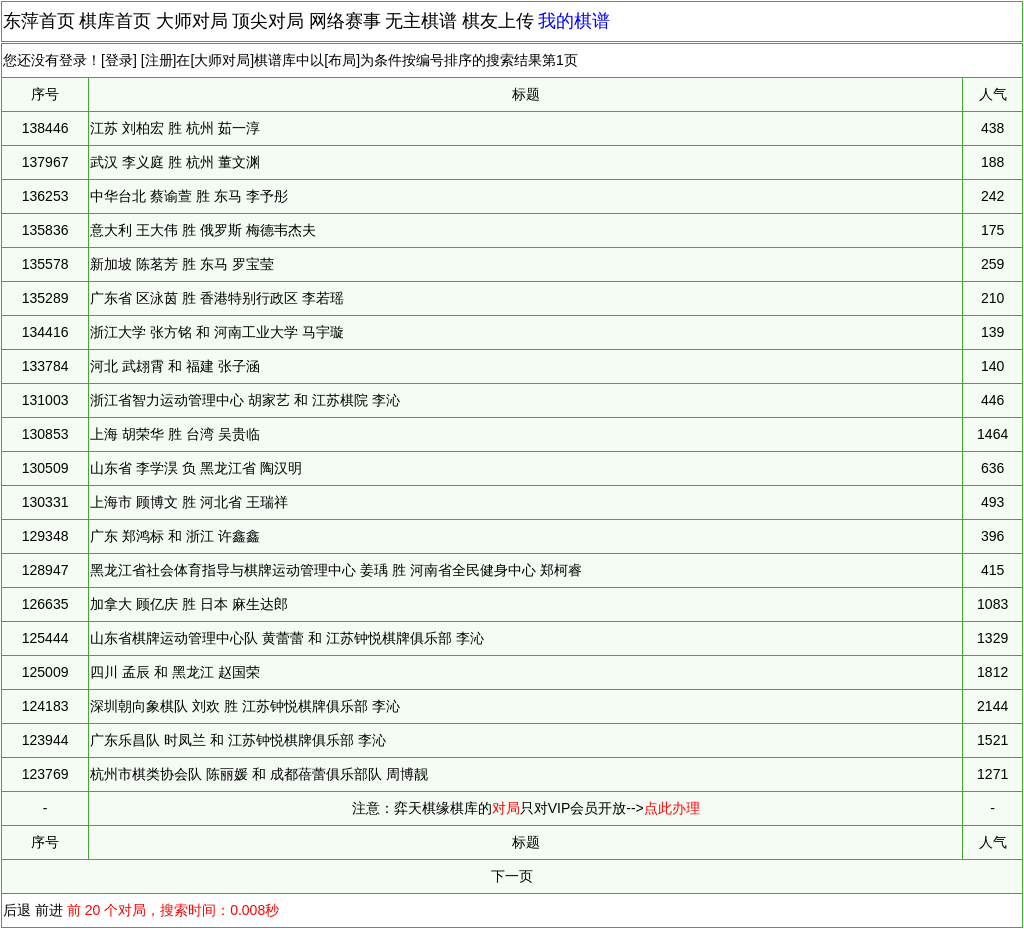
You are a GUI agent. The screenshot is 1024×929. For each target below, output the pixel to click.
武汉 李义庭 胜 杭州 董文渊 (175, 162)
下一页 (512, 876)
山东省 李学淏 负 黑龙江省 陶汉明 (196, 468)
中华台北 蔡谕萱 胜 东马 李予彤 (189, 196)
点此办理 (672, 808)
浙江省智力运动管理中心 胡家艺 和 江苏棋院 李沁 (245, 400)
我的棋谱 (574, 21)
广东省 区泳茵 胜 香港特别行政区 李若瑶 (217, 298)
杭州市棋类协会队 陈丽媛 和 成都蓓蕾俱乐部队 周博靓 (259, 774)
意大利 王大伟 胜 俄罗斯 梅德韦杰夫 (203, 230)
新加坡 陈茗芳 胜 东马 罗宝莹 (182, 264)
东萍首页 (39, 21)
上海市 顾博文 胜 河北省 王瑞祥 (189, 502)
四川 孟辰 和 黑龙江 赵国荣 (175, 672)
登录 (119, 60)
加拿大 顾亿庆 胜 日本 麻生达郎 (189, 604)
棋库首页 (115, 21)
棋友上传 (498, 21)
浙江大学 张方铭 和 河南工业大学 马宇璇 (217, 332)
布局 (342, 60)
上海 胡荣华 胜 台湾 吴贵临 (175, 434)
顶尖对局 (268, 21)
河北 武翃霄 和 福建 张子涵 (175, 366)
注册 (159, 60)
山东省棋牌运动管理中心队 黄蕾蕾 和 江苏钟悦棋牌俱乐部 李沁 (287, 638)
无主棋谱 (421, 21)
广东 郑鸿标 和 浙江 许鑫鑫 (175, 536)
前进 (49, 910)
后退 (17, 910)
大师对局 (192, 21)
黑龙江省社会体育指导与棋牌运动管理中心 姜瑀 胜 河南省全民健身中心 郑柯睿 (336, 570)
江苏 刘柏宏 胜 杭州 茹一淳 (175, 128)
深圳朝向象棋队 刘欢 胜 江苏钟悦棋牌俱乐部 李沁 (245, 706)
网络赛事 (345, 21)
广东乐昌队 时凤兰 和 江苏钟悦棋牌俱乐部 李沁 (238, 740)
